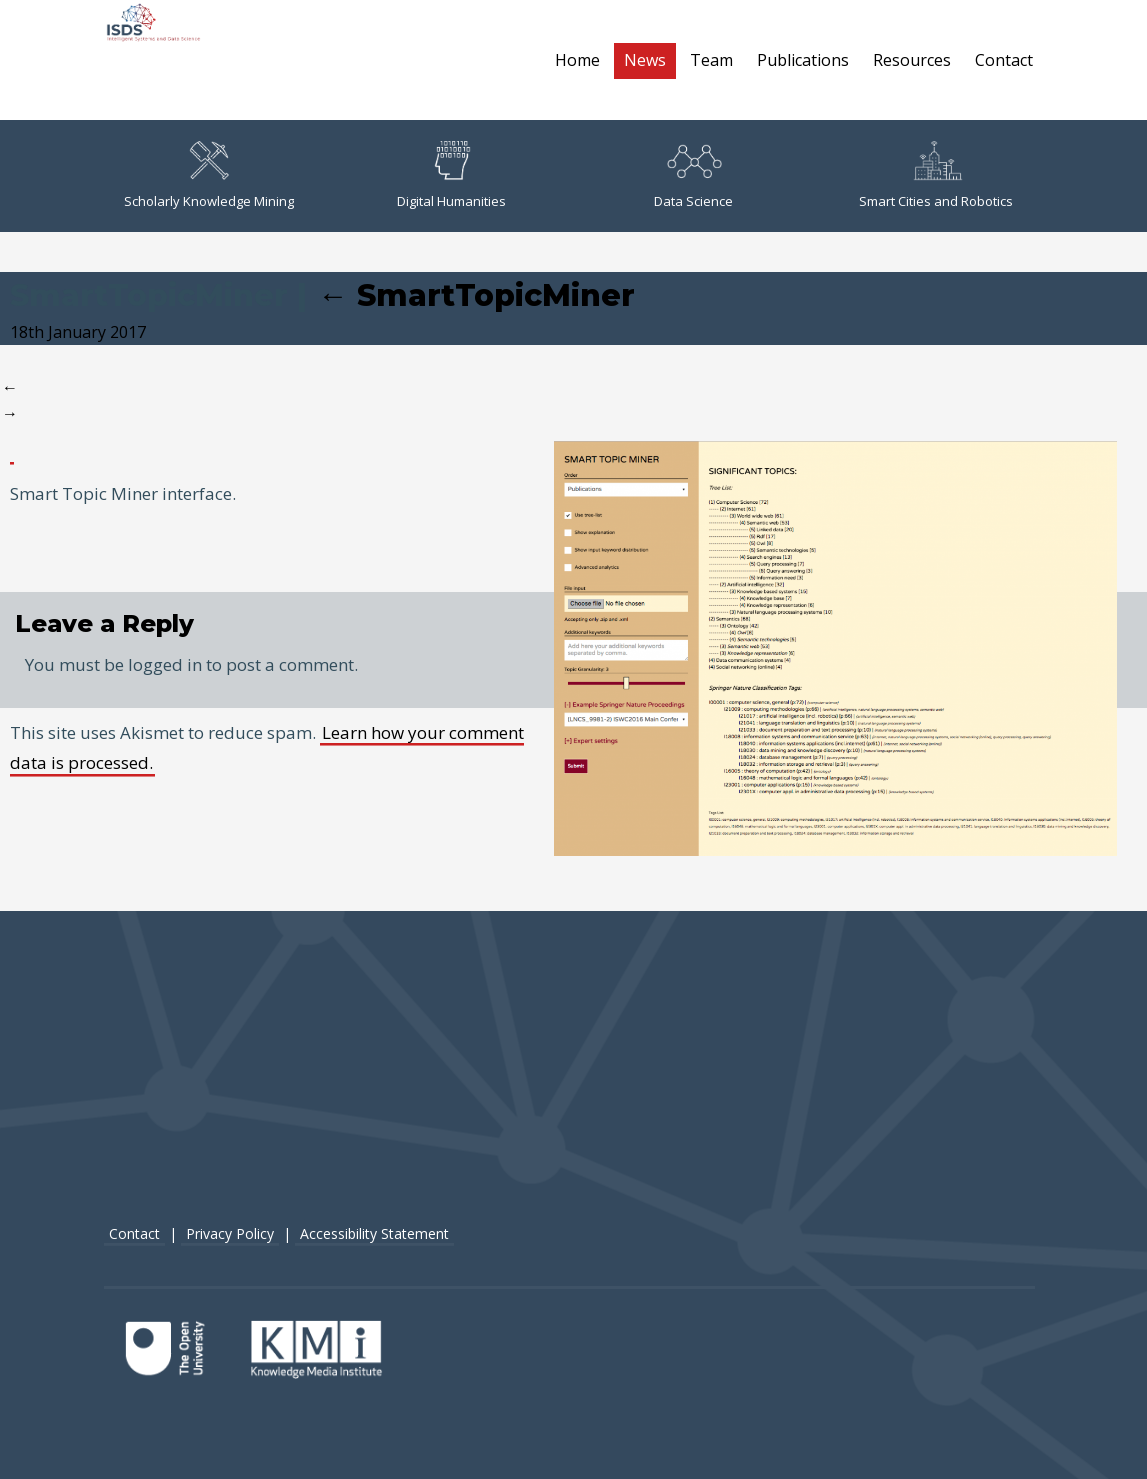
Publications (803, 60)
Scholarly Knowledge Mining (209, 175)
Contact (1004, 60)
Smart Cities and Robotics (936, 175)
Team (711, 60)
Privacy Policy (230, 1233)
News (645, 60)
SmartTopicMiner (476, 295)
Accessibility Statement (374, 1233)
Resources (912, 60)
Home (577, 60)
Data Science (693, 175)
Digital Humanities (451, 175)
